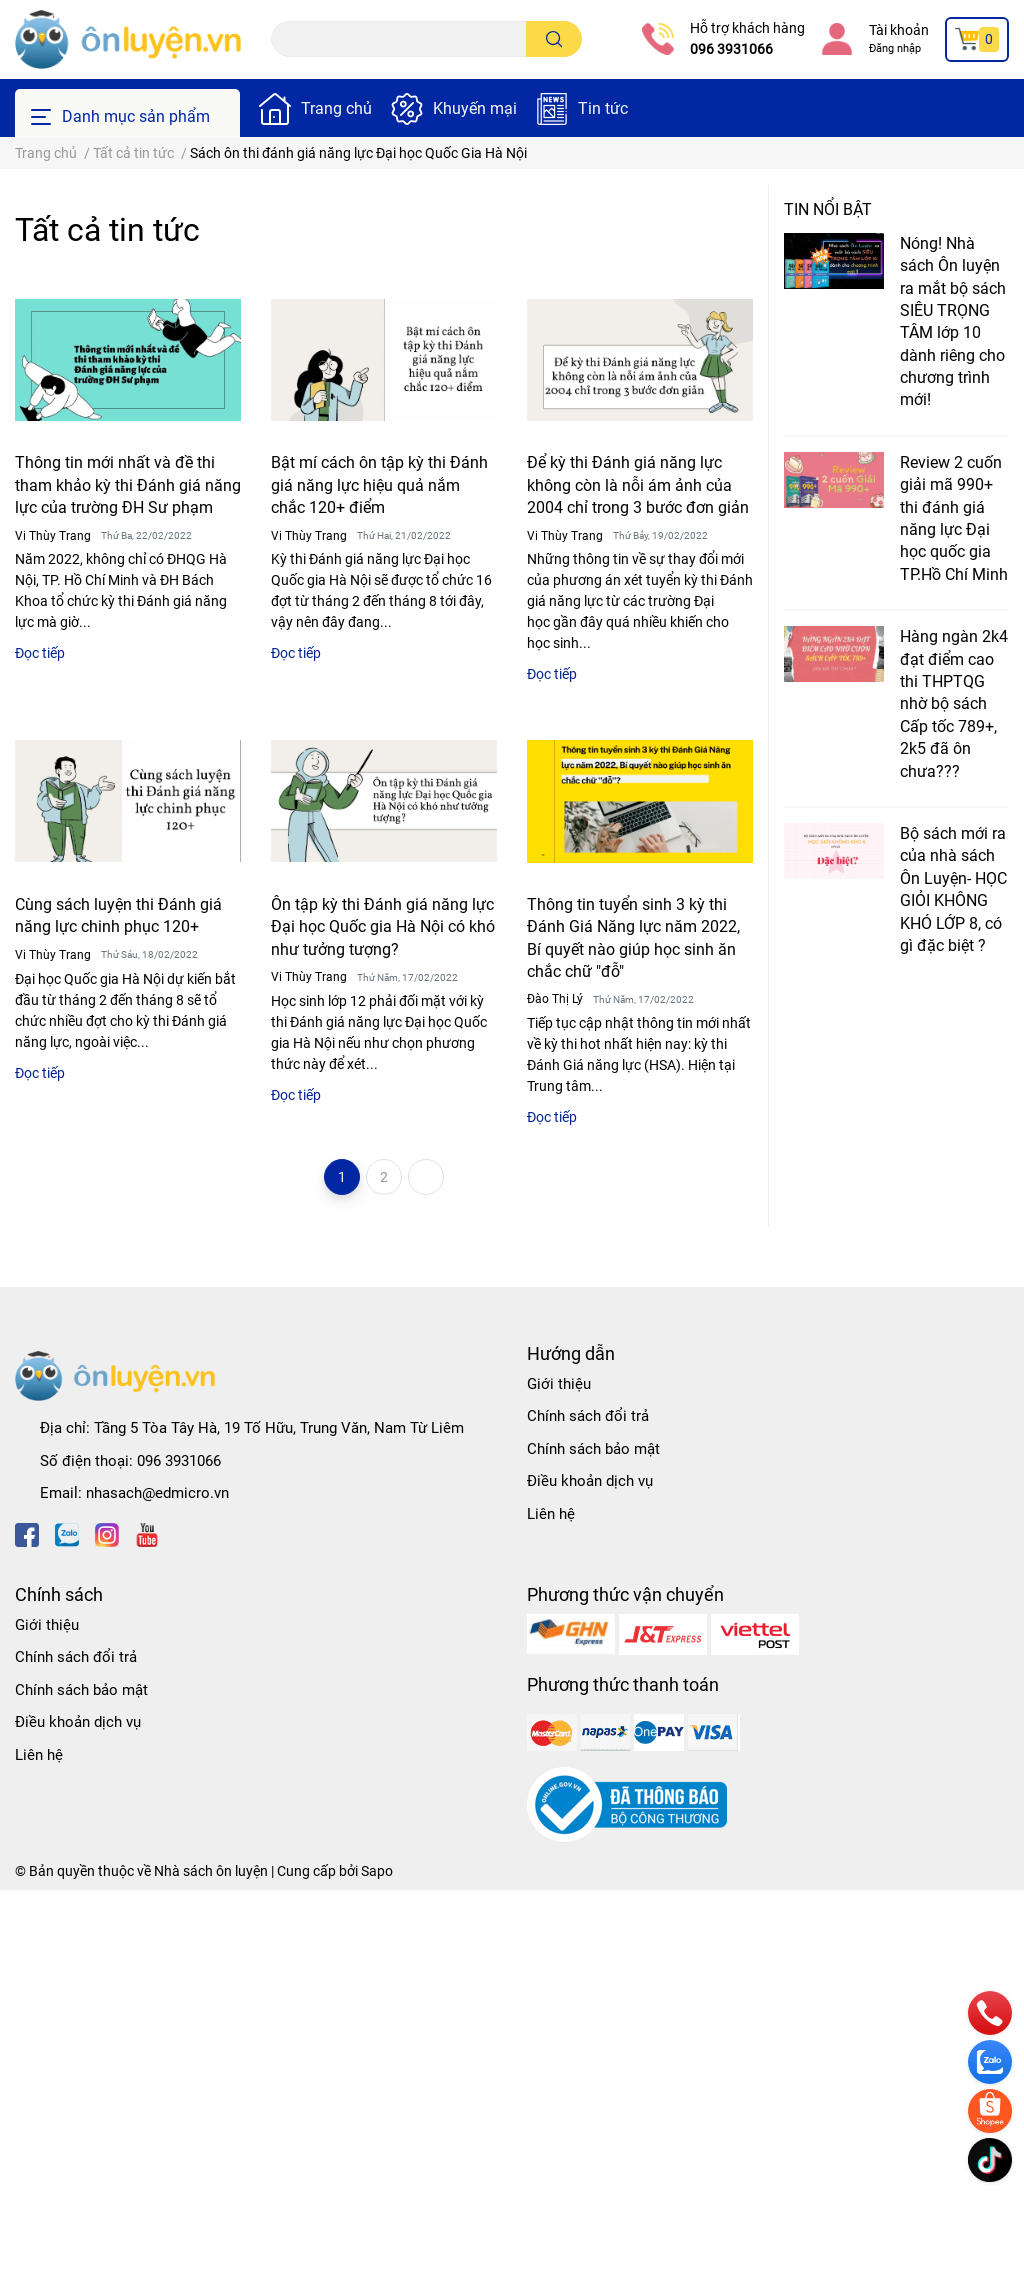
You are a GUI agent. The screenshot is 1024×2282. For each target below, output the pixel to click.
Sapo (377, 1871)
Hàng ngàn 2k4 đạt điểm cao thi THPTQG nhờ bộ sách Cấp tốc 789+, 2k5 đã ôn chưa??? (954, 703)
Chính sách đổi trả (588, 1416)
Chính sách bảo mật (593, 1449)
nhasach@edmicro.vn (157, 1493)
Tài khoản (899, 30)
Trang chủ (336, 108)
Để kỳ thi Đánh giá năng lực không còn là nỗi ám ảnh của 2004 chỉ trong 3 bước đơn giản (638, 485)
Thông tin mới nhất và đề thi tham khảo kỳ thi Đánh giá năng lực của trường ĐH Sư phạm (128, 485)
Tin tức (603, 108)
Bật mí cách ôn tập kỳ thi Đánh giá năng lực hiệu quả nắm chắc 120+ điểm (379, 485)
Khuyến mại (475, 108)
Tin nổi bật (828, 209)
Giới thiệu (559, 1384)
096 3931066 (731, 49)
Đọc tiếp (40, 653)
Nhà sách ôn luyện (211, 1871)
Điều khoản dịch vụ (590, 1481)
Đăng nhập (895, 48)
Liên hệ (551, 1514)
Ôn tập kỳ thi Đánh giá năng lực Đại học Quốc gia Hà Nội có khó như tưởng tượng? (383, 927)
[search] (554, 39)
